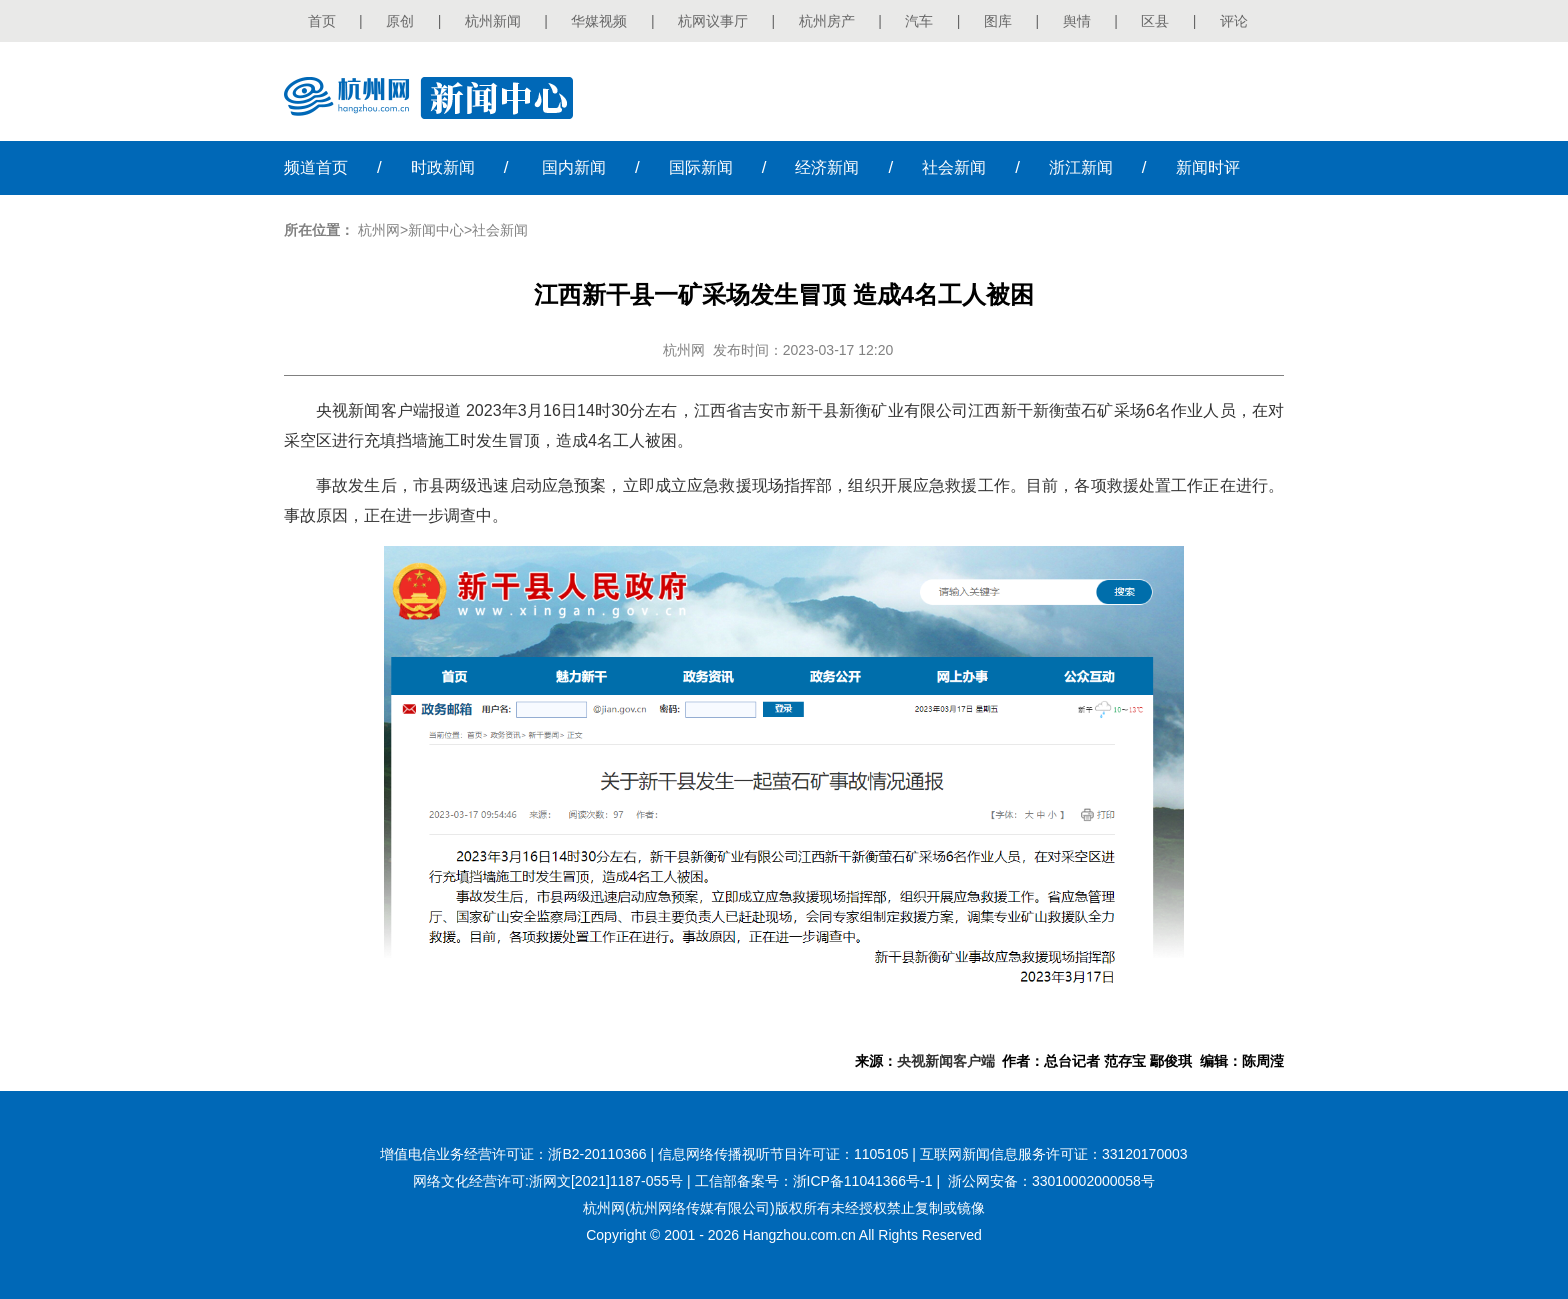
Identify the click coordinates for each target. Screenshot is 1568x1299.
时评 (1208, 167)
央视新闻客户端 (946, 1061)
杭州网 (379, 230)
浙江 (1081, 167)
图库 (998, 21)
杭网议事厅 (713, 21)
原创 (400, 21)
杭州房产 (827, 21)
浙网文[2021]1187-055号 (606, 1181)
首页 (322, 21)
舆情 (1077, 21)
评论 (1234, 21)
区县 (1155, 21)
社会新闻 (500, 230)
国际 (701, 167)
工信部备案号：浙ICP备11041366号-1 (814, 1181)
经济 (827, 167)
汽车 (919, 21)
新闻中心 (436, 230)
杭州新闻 (493, 21)
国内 (574, 167)
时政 (443, 167)
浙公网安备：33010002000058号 (1051, 1181)
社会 (954, 167)
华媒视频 (599, 21)
